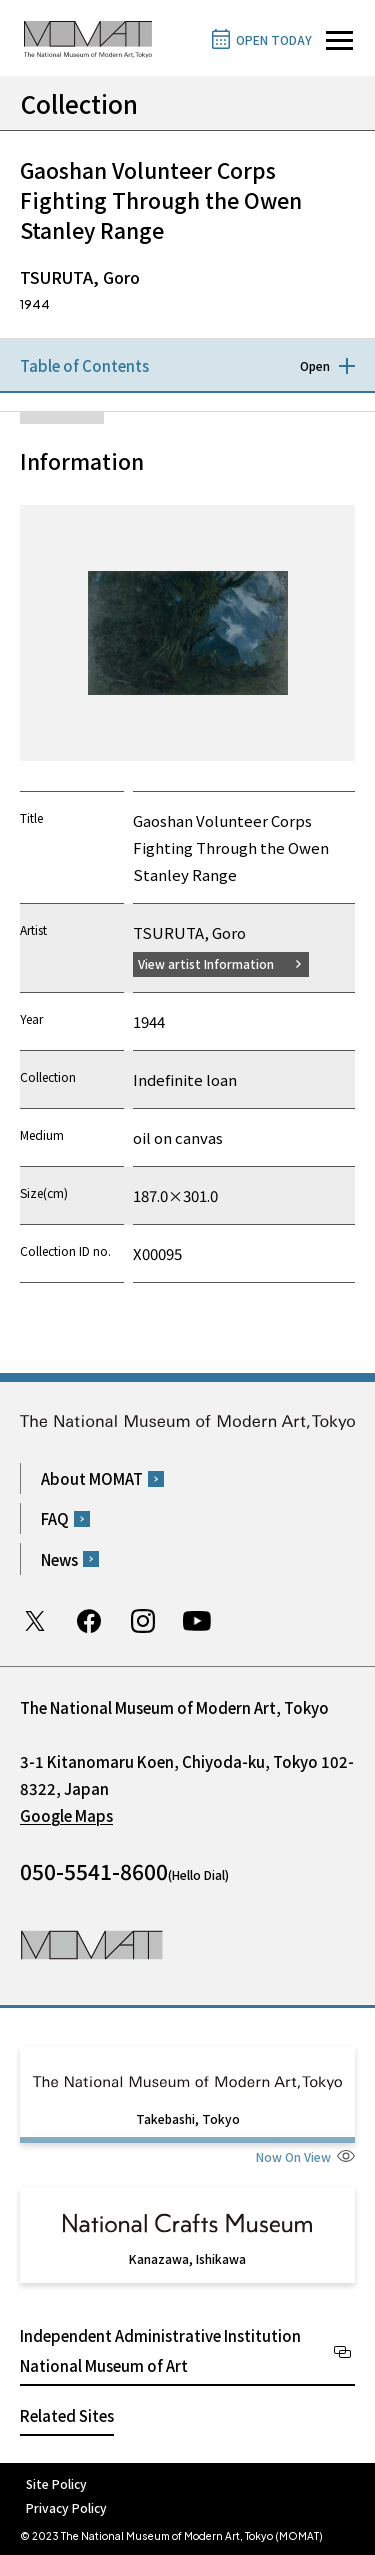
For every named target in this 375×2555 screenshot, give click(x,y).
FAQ (55, 1518)
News (59, 1559)
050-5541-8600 (94, 1871)
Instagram (143, 1621)
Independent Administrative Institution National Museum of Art (160, 2350)
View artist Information (206, 963)
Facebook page (89, 1621)
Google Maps (66, 1815)
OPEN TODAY (274, 39)
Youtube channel (197, 1621)
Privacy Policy (66, 2507)
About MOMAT (92, 1478)
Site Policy (56, 2483)
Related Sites (67, 2415)
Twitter (35, 1621)
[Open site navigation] (339, 40)
